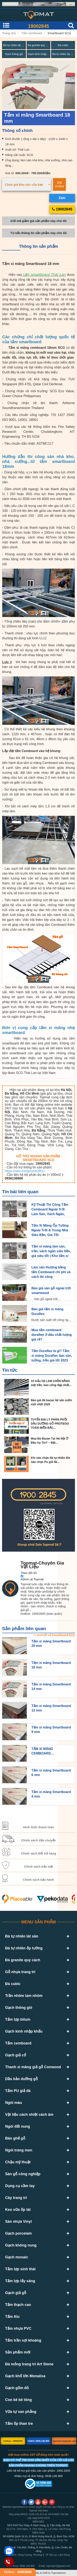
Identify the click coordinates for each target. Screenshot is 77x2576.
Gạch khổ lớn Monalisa (25, 2376)
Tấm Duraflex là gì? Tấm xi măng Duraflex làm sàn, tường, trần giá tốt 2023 (51, 1355)
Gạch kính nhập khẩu (39, 54)
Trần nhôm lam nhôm (24, 1996)
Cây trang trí (16, 2198)
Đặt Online (59, 184)
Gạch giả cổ (15, 2055)
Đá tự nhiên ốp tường (63, 54)
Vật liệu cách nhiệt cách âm (29, 2114)
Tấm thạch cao (18, 2305)
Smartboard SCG (59, 33)
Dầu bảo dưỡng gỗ (21, 2079)
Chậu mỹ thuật (18, 2162)
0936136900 (14, 1178)
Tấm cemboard (31, 33)
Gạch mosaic (16, 2257)
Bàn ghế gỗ (15, 2138)
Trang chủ (9, 33)
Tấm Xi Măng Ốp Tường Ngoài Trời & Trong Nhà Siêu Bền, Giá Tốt (50, 1230)
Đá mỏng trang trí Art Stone (29, 2364)
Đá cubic (63, 45)
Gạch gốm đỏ (17, 2388)
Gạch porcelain (18, 2233)
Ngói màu (13, 2103)
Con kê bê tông (18, 2400)
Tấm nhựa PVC (18, 2328)
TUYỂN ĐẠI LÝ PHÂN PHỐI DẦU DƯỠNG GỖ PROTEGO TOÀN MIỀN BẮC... (50, 1423)
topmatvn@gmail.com (64, 2441)
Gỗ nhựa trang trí (20, 1972)
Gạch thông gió (14, 54)
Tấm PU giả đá (18, 2091)
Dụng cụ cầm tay (20, 2186)
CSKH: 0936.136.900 (38, 2441)
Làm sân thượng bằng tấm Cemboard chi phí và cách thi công (50, 1272)
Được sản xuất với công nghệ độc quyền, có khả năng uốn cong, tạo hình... (51, 1320)
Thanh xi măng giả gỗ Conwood (33, 2067)
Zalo (62, 198)
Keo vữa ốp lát (18, 2210)
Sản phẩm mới (17, 2352)
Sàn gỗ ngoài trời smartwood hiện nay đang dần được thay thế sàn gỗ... (50, 1299)
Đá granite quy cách (39, 45)
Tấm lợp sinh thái (20, 2269)
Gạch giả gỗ (15, 2293)
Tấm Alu (12, 2317)
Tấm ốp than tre (19, 2423)
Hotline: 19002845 (13, 2441)
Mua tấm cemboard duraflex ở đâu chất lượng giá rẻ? (51, 1334)
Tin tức (9, 1370)
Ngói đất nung (17, 2126)
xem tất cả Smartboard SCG (54, 1635)
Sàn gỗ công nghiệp (22, 2174)
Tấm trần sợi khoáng (23, 2340)
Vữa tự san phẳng (20, 2412)
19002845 (38, 26)
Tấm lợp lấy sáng (20, 2281)
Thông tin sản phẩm (38, 246)
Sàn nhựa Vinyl (18, 2221)
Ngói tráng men (18, 2150)
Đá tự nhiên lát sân (14, 45)
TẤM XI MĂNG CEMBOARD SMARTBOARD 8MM (47, 1753)
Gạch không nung (21, 2245)
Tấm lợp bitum (17, 2019)
